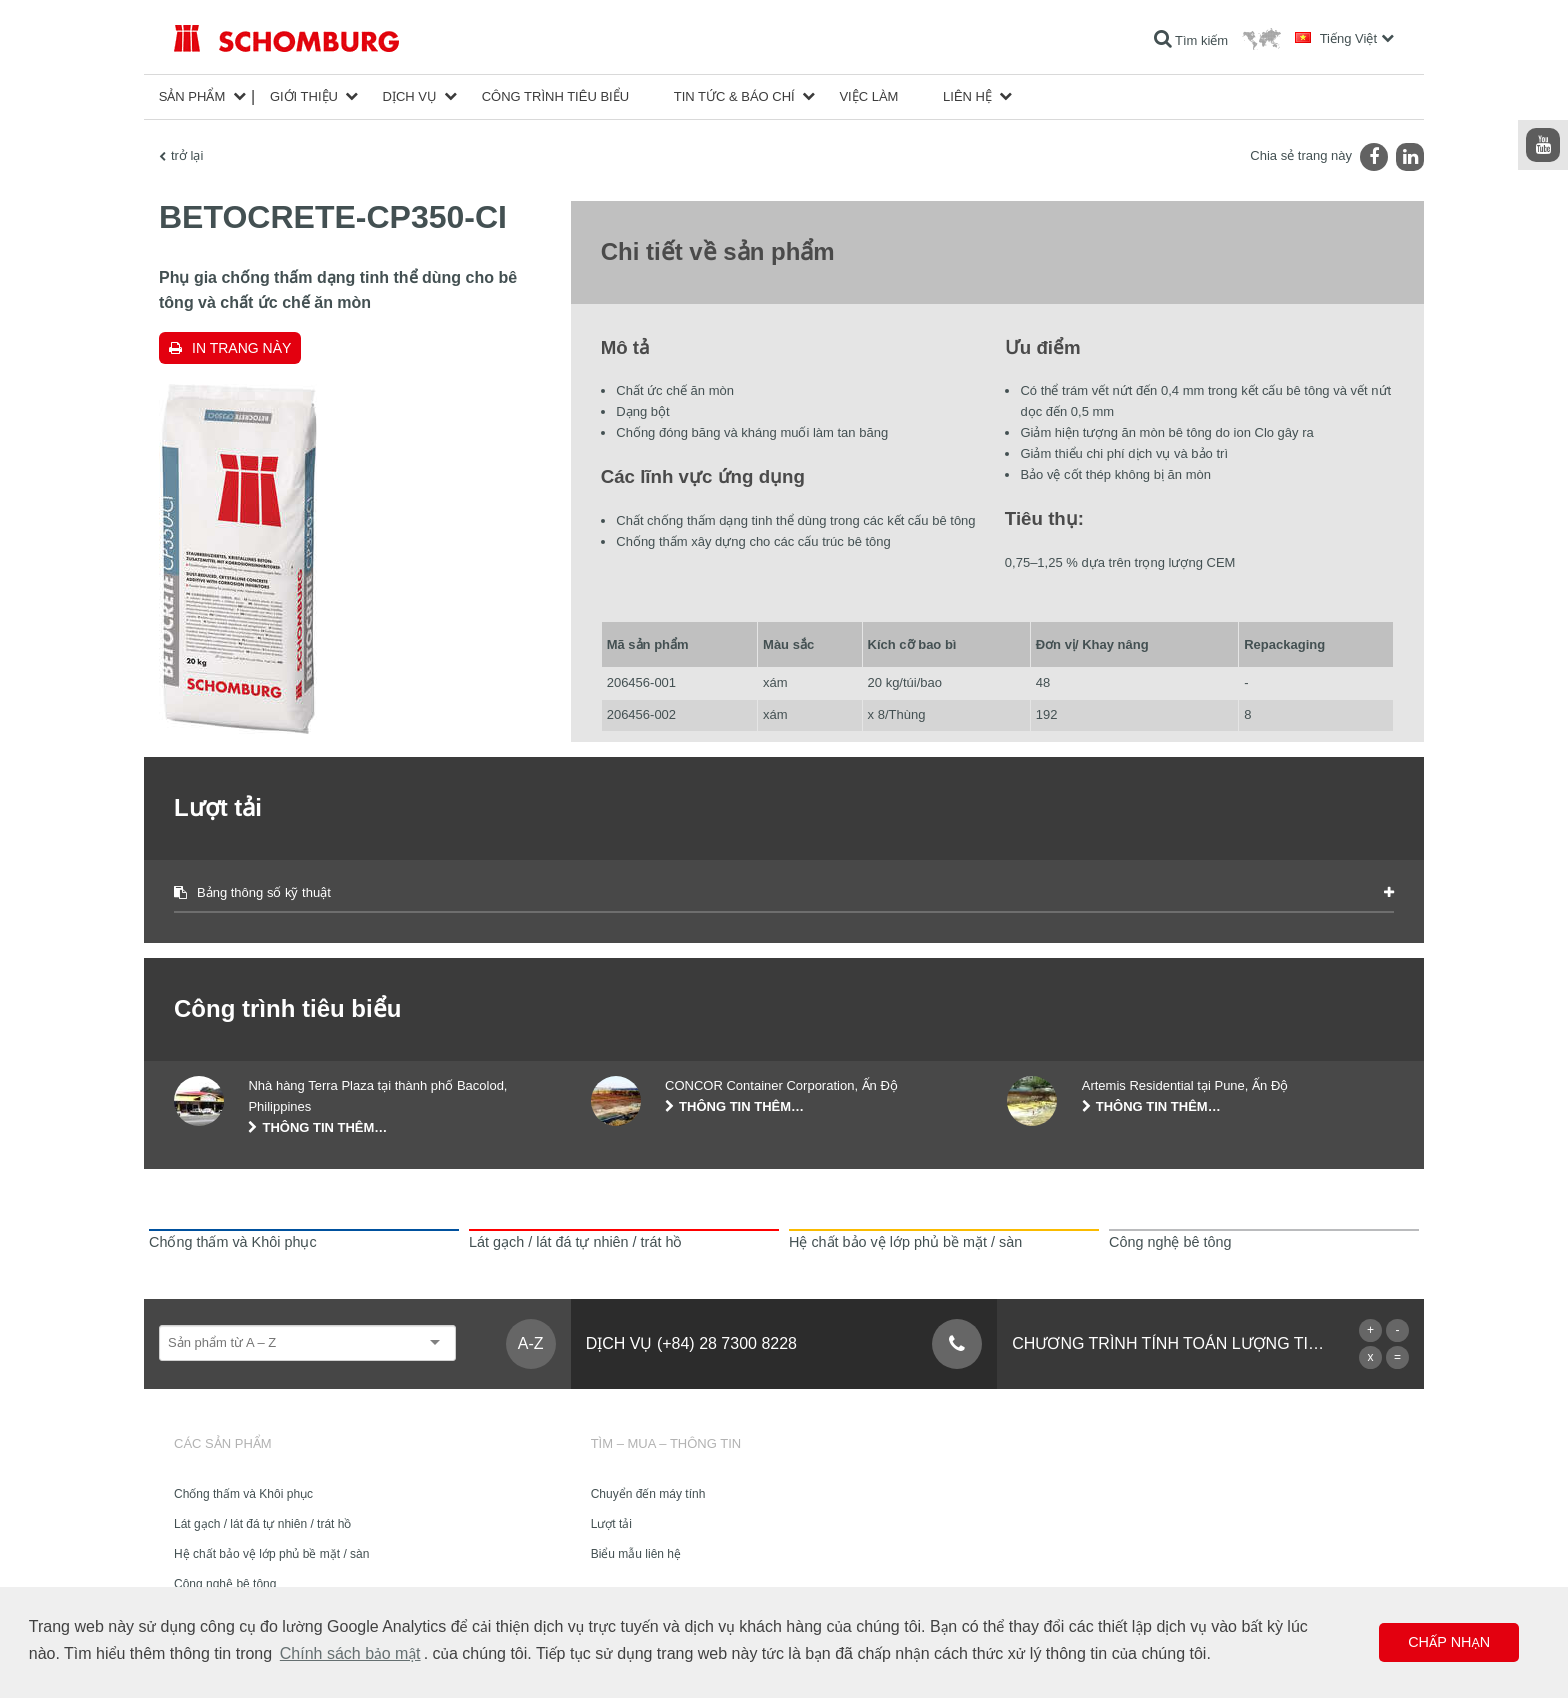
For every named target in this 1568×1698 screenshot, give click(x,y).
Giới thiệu (304, 96)
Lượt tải (611, 1524)
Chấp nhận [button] (1449, 1642)
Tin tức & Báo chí (734, 96)
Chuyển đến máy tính (648, 1494)
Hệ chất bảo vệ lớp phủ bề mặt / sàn (271, 1554)
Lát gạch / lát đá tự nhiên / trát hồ (262, 1524)
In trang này (241, 348)
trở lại (187, 155)
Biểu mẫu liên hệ (636, 1554)
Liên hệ (967, 96)
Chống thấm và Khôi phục (243, 1494)
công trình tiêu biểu (555, 96)
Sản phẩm (192, 96)
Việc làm (868, 96)
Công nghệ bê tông (225, 1584)
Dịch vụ (410, 96)
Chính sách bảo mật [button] (350, 1653)
